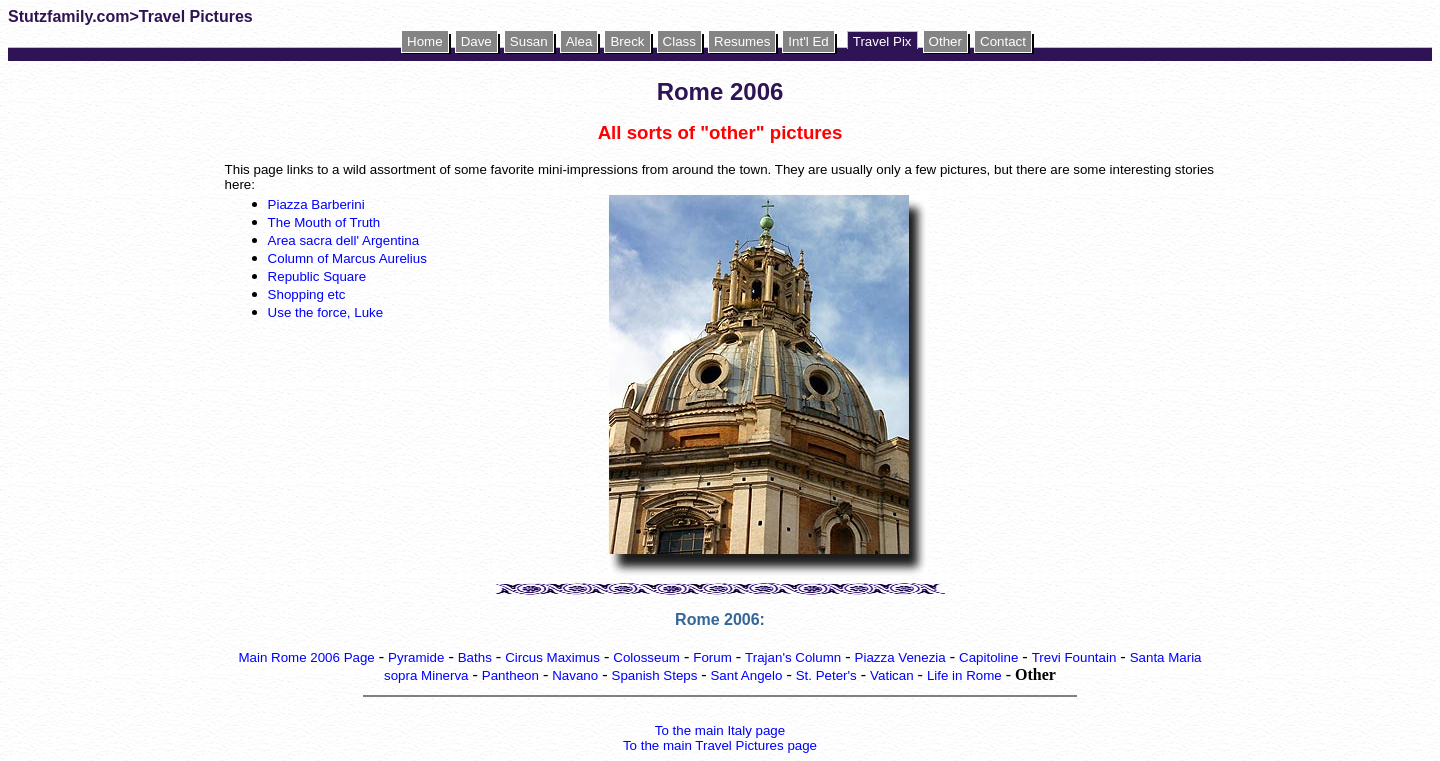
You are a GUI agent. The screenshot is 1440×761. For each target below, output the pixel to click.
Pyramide (416, 657)
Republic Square (317, 276)
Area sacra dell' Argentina (343, 240)
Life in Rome (964, 675)
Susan (529, 41)
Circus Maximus (552, 657)
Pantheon (510, 675)
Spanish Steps (657, 675)
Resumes (742, 41)
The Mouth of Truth (324, 222)
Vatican (891, 675)
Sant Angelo (746, 675)
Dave (476, 41)
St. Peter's (826, 675)
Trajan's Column (793, 657)
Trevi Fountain (1074, 657)
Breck (627, 41)
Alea (579, 41)
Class (679, 41)
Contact (1003, 41)
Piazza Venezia (900, 657)
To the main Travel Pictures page (720, 745)
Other (945, 41)
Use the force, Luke (326, 312)
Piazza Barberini (318, 204)
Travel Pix (882, 41)
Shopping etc (307, 294)
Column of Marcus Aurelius (347, 258)
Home (425, 41)
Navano (575, 675)
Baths (475, 657)
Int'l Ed (808, 41)
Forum (712, 657)
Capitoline (988, 657)
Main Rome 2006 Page (306, 657)
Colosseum (646, 657)
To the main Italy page (720, 730)
